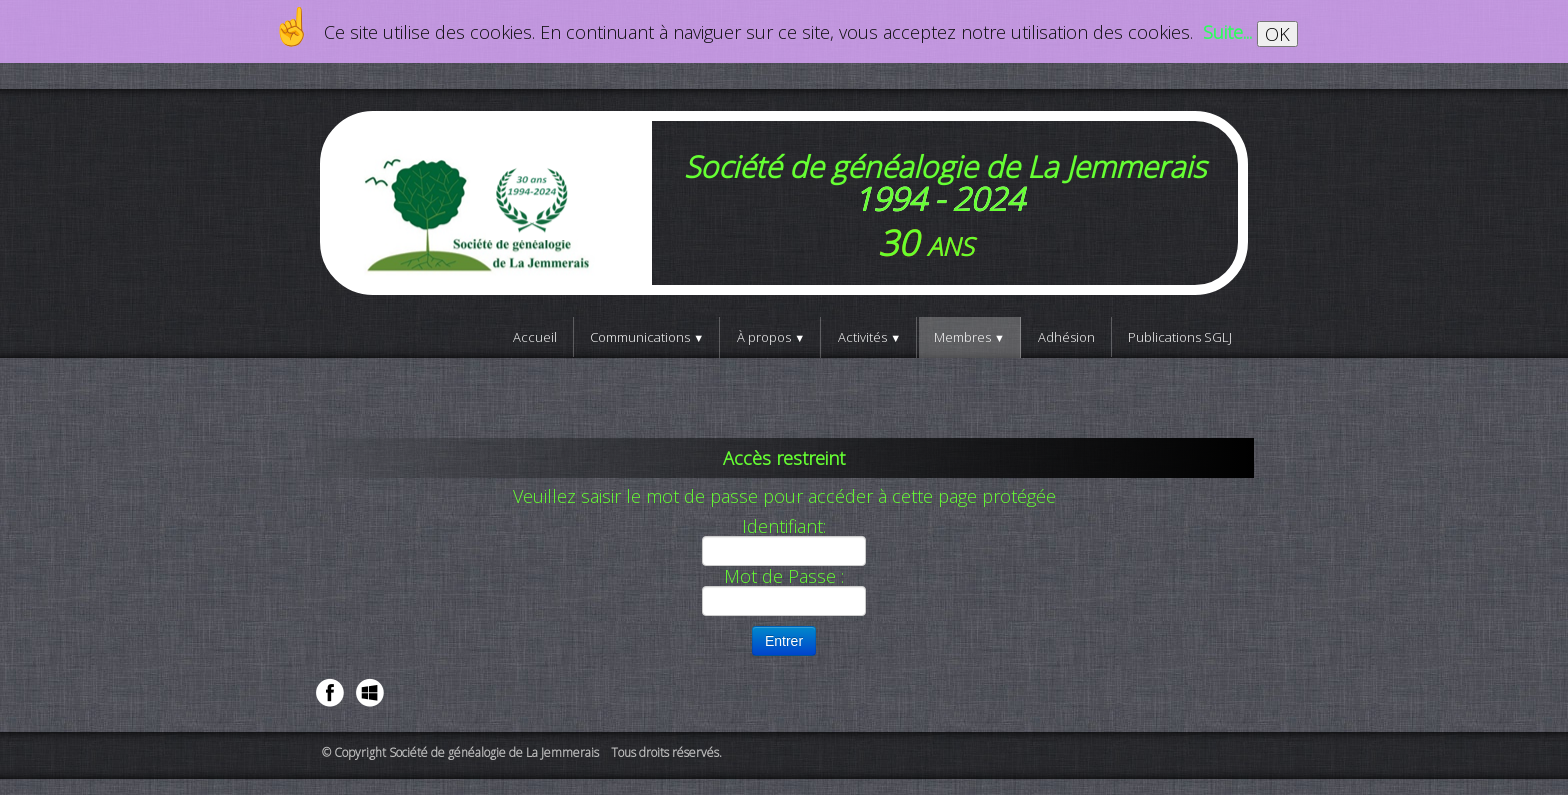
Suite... (1227, 32)
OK (1277, 34)
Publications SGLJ (1180, 337)
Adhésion (1066, 337)
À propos (771, 337)
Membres (969, 337)
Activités (869, 337)
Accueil (535, 337)
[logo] (784, 203)
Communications (647, 337)
